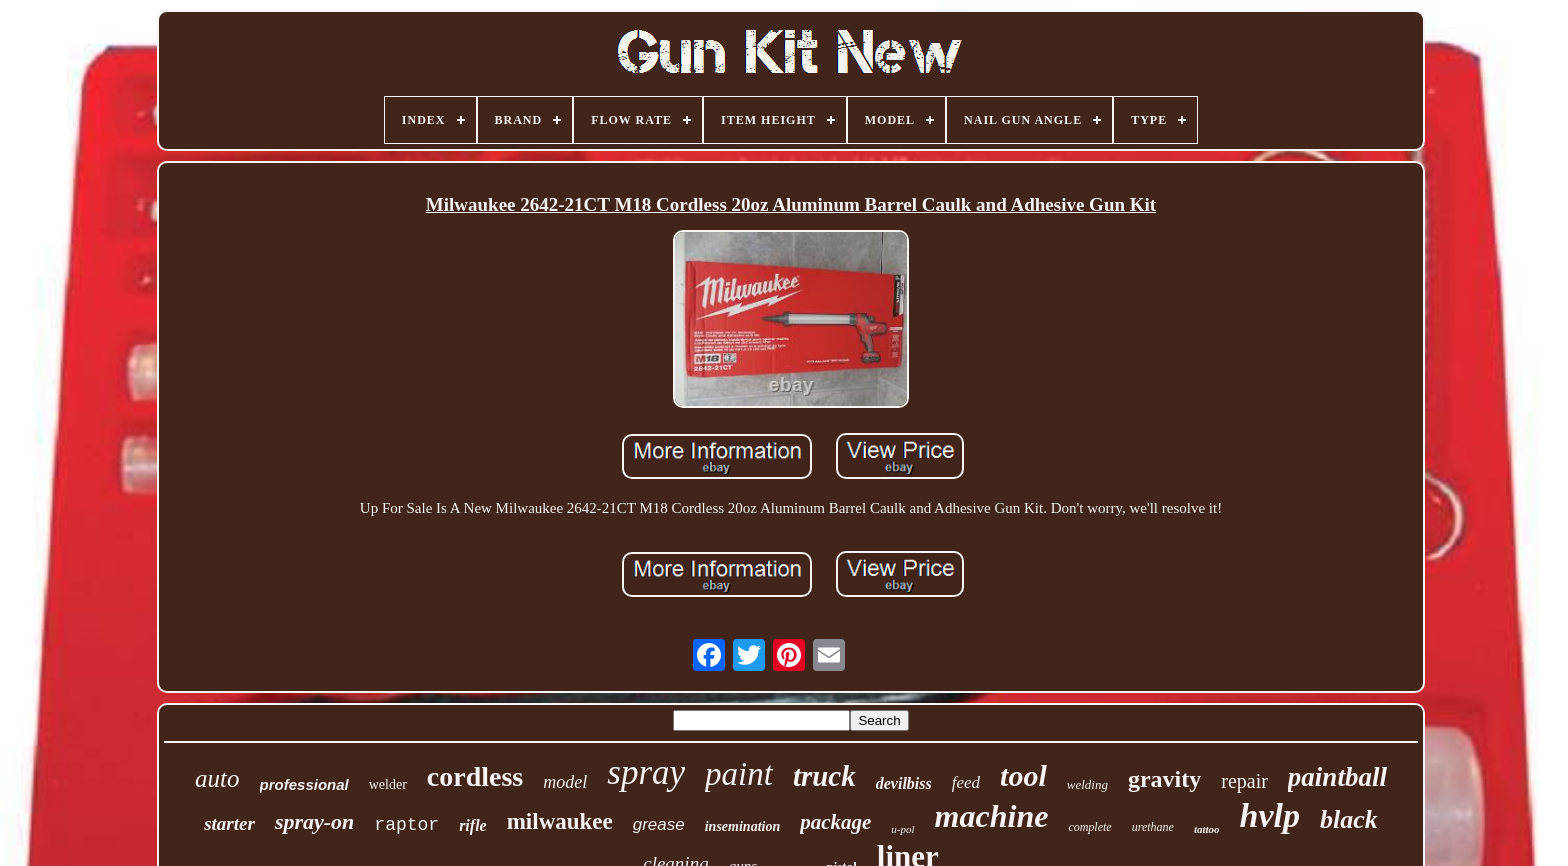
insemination (742, 826)
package (835, 822)
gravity (1164, 779)
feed (966, 782)
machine (992, 816)
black (1349, 819)
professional (304, 784)
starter (229, 823)
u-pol (902, 829)
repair (1244, 781)
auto (217, 778)
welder (388, 784)
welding (1087, 784)
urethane (1153, 827)
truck (824, 776)
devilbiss (904, 783)
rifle (473, 825)
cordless (475, 776)
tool (1023, 775)
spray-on (314, 821)
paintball (1337, 777)
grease (659, 824)
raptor (406, 825)
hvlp (1270, 815)
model (565, 782)
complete (1089, 827)
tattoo (1207, 829)
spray (646, 772)
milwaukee (560, 821)
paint (739, 774)
